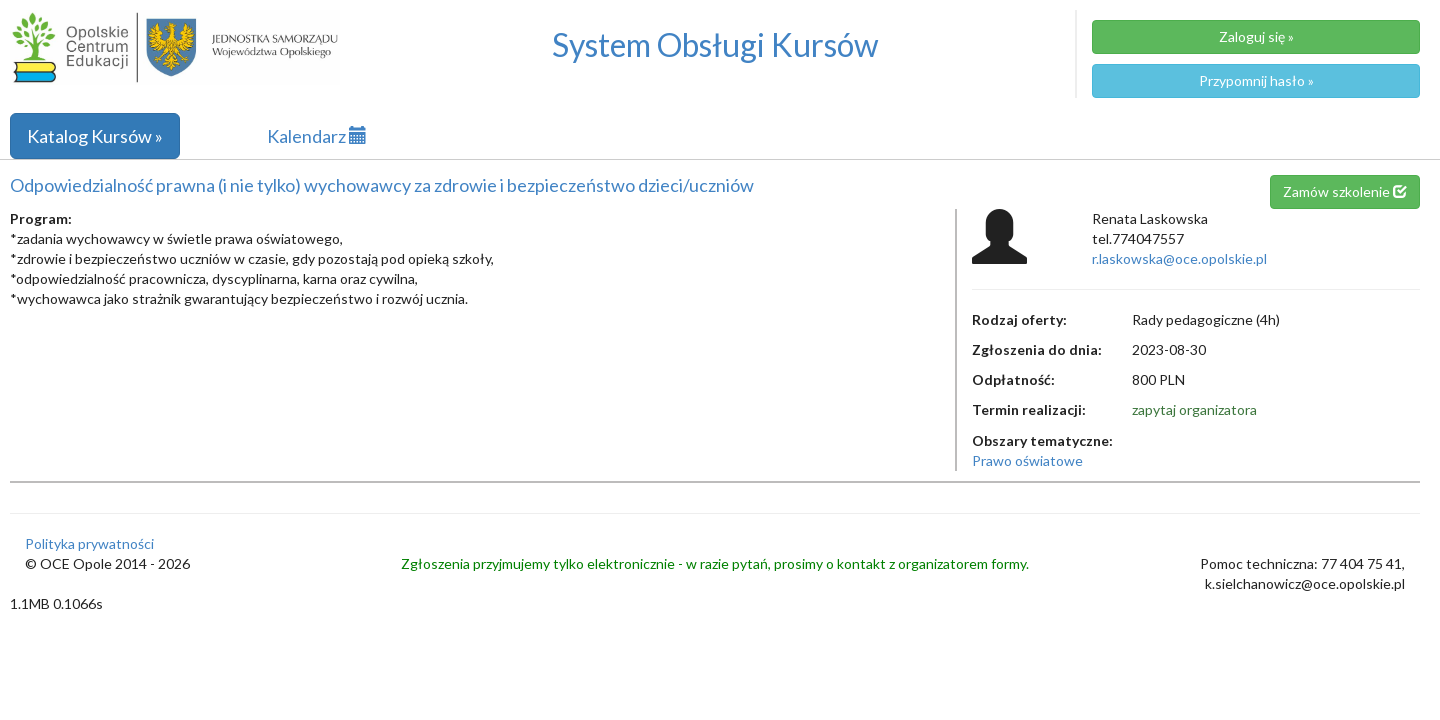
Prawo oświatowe (1027, 460)
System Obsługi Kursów (715, 44)
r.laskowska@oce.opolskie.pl (1179, 258)
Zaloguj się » (1256, 36)
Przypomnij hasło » (1256, 80)
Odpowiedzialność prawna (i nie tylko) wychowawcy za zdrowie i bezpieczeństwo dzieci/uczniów (382, 185)
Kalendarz (317, 136)
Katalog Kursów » (95, 136)
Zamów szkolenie (1345, 191)
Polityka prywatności (89, 543)
